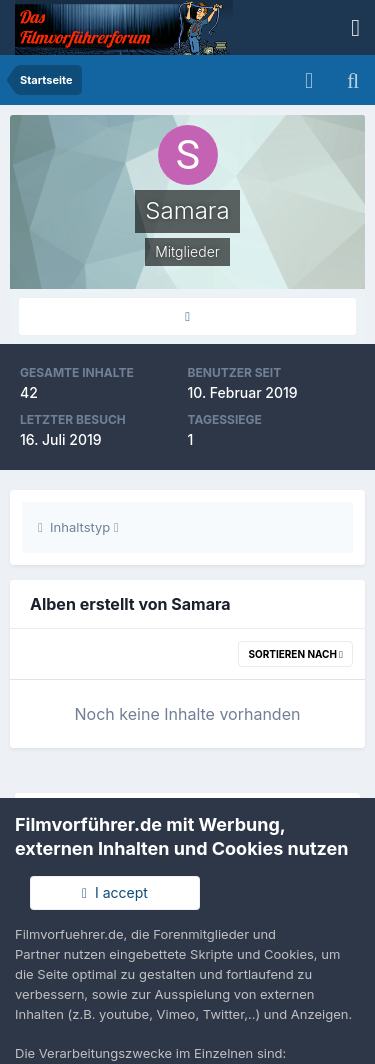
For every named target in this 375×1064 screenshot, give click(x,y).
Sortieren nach (295, 654)
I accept (115, 892)
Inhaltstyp (78, 527)
